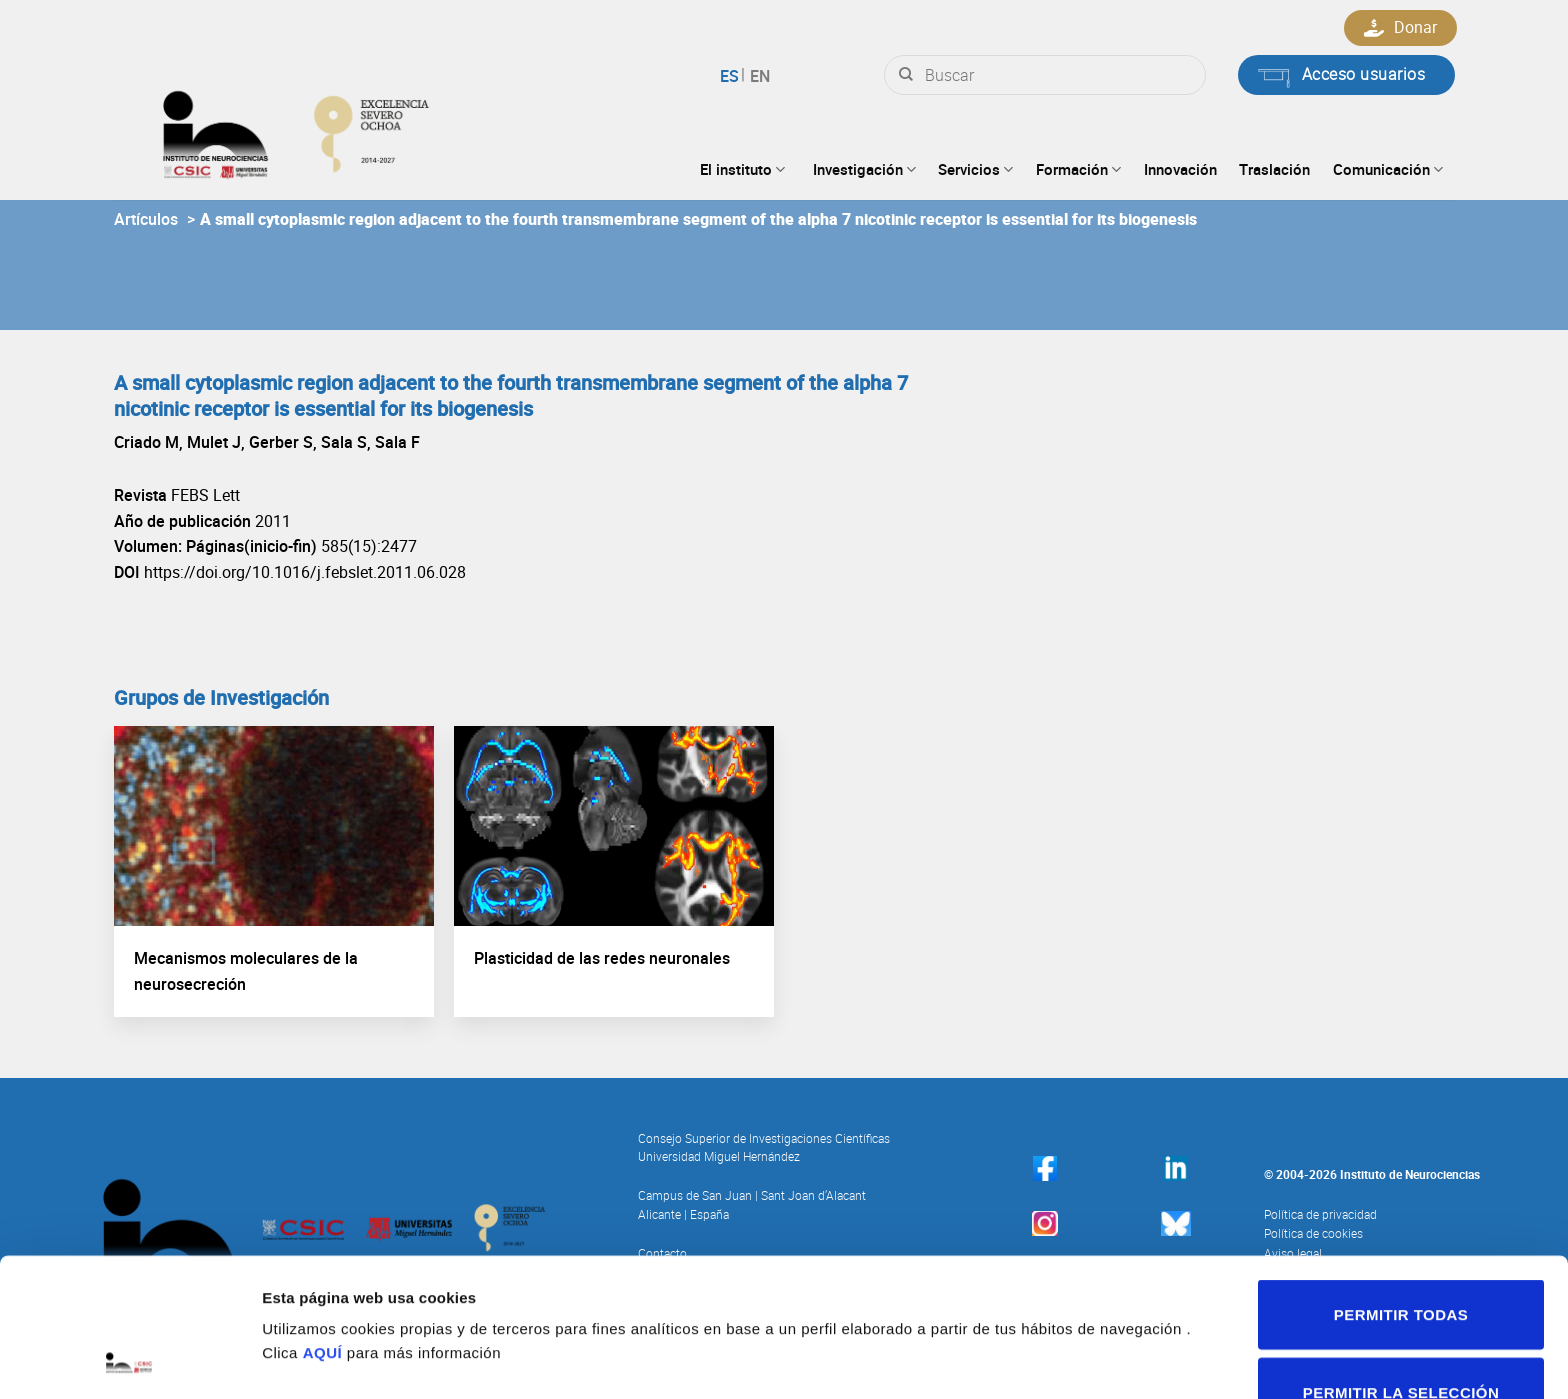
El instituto (742, 169)
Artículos (146, 219)
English (757, 76)
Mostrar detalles (1065, 1287)
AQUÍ (323, 1222)
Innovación (1180, 169)
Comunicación (1388, 169)
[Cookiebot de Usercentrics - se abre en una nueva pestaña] (129, 1360)
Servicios (975, 169)
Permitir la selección (1401, 1262)
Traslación (1274, 169)
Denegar (1401, 1339)
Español (732, 76)
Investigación (864, 169)
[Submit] (906, 75)
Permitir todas (1401, 1184)
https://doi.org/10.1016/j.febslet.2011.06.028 (305, 572)
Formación (1078, 169)
